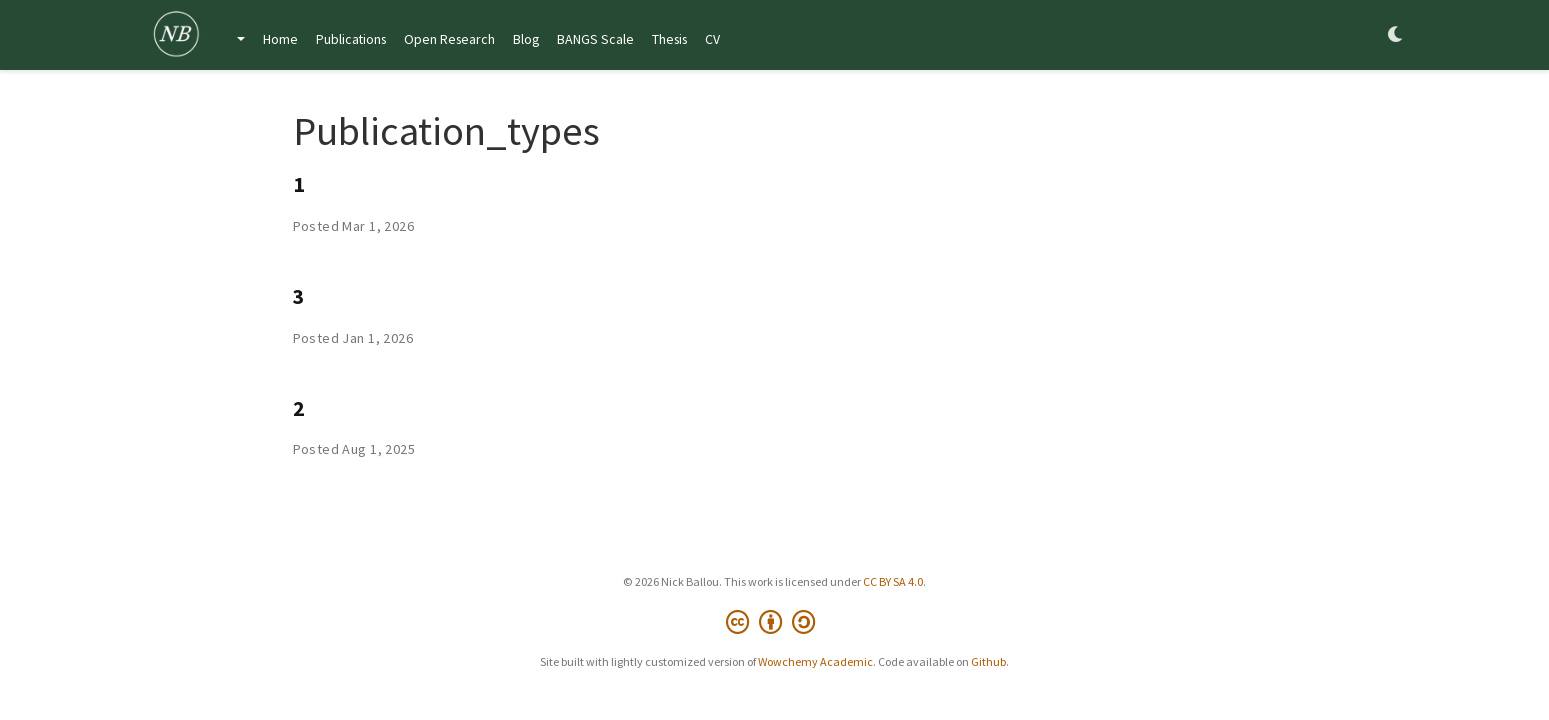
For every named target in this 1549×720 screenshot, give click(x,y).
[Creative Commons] (774, 622)
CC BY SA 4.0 (893, 581)
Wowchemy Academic (815, 661)
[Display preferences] (1396, 35)
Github (988, 661)
